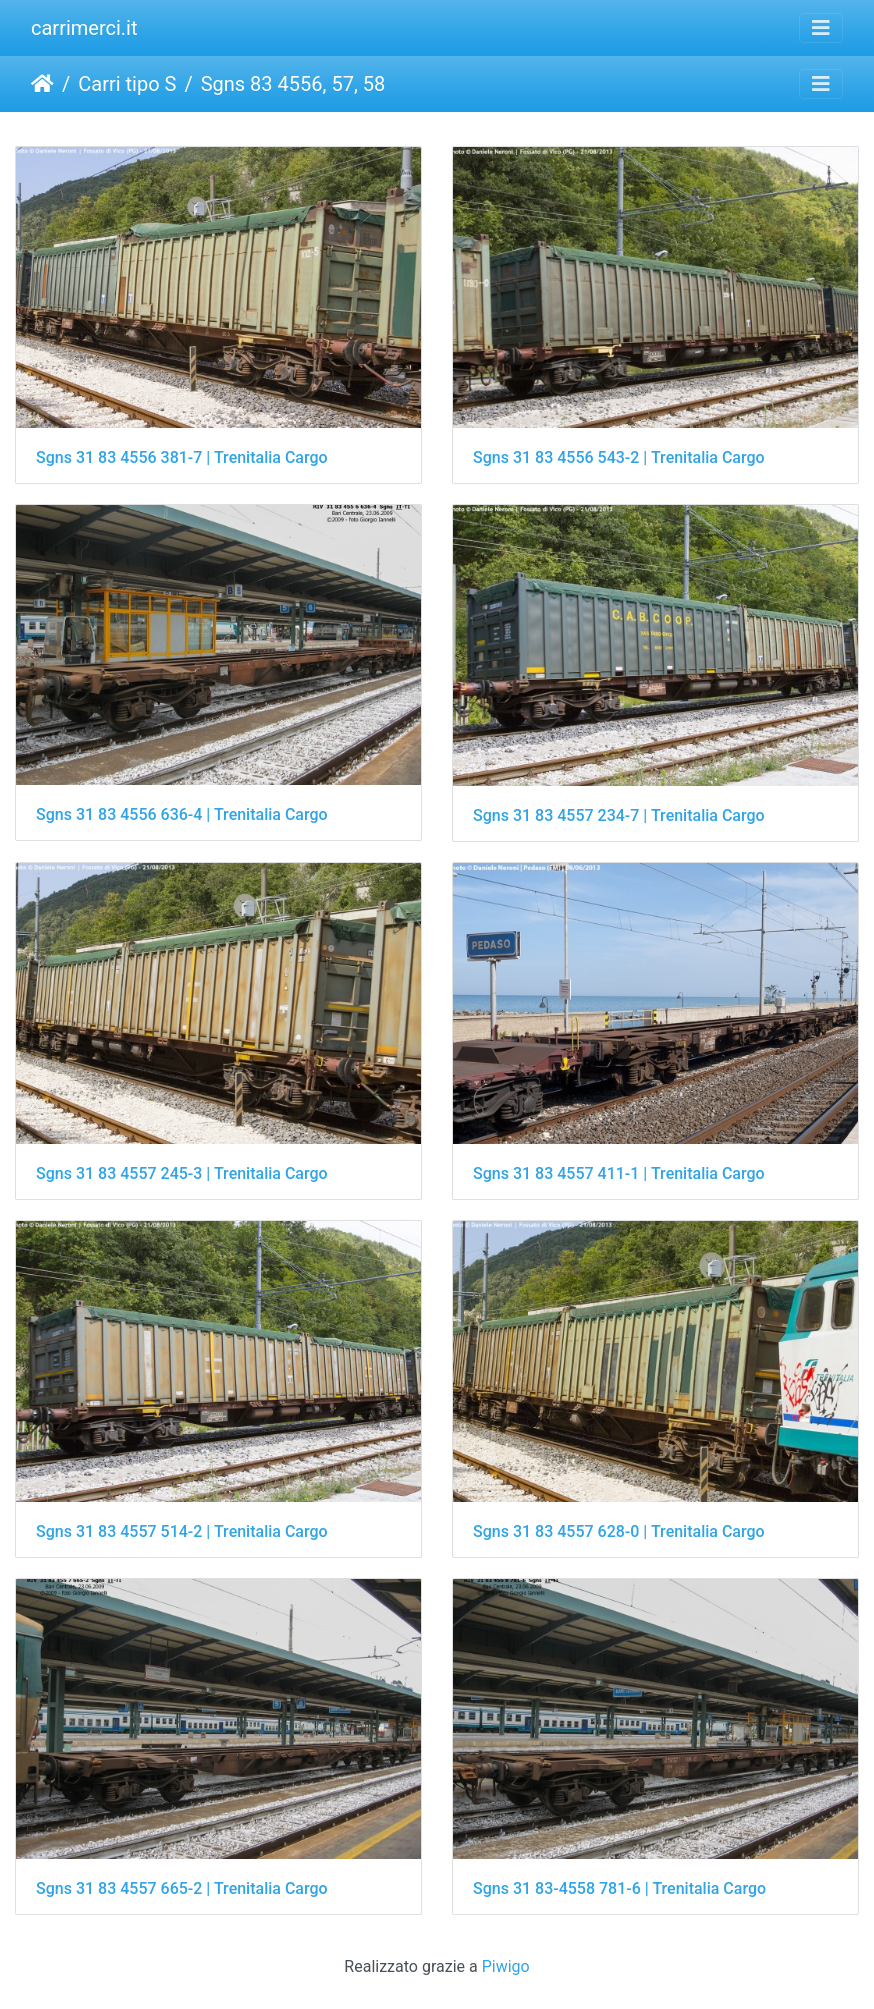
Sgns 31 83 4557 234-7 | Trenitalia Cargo (619, 815)
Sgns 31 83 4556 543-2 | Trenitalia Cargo (619, 457)
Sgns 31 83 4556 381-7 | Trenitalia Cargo (182, 457)
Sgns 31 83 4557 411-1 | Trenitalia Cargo (619, 1173)
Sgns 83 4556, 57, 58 (293, 84)
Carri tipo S (127, 84)
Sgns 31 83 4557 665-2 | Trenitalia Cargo (182, 1888)
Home (42, 84)
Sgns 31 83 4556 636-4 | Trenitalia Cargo (182, 814)
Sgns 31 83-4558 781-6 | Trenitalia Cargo (619, 1888)
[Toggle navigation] (821, 28)
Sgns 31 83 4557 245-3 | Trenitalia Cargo (182, 1173)
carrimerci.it (84, 28)
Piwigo (506, 1966)
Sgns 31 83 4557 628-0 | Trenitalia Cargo (619, 1531)
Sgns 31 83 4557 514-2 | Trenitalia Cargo (182, 1531)
